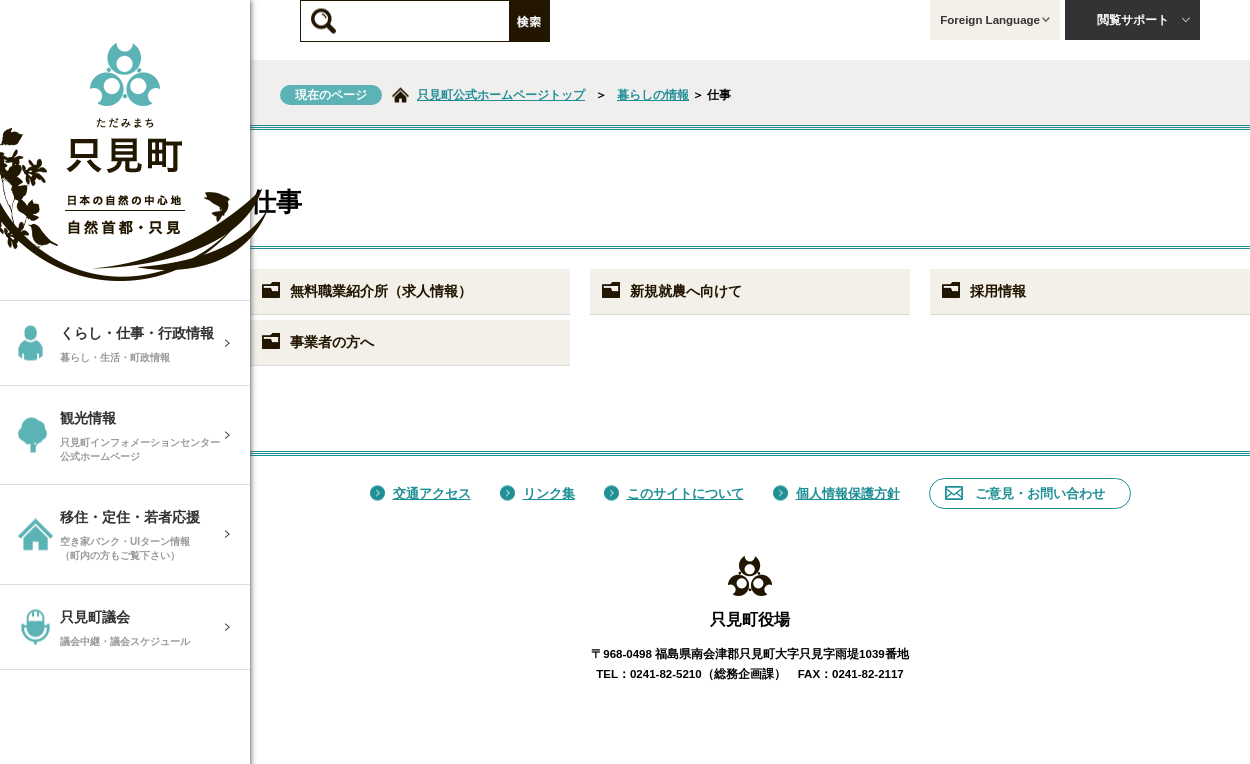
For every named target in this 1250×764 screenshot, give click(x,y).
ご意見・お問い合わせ (1025, 493)
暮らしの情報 (653, 95)
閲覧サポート (1144, 20)
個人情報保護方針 (836, 493)
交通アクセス (420, 493)
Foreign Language (995, 20)
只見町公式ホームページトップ (501, 95)
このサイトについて (674, 493)
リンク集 (537, 493)
